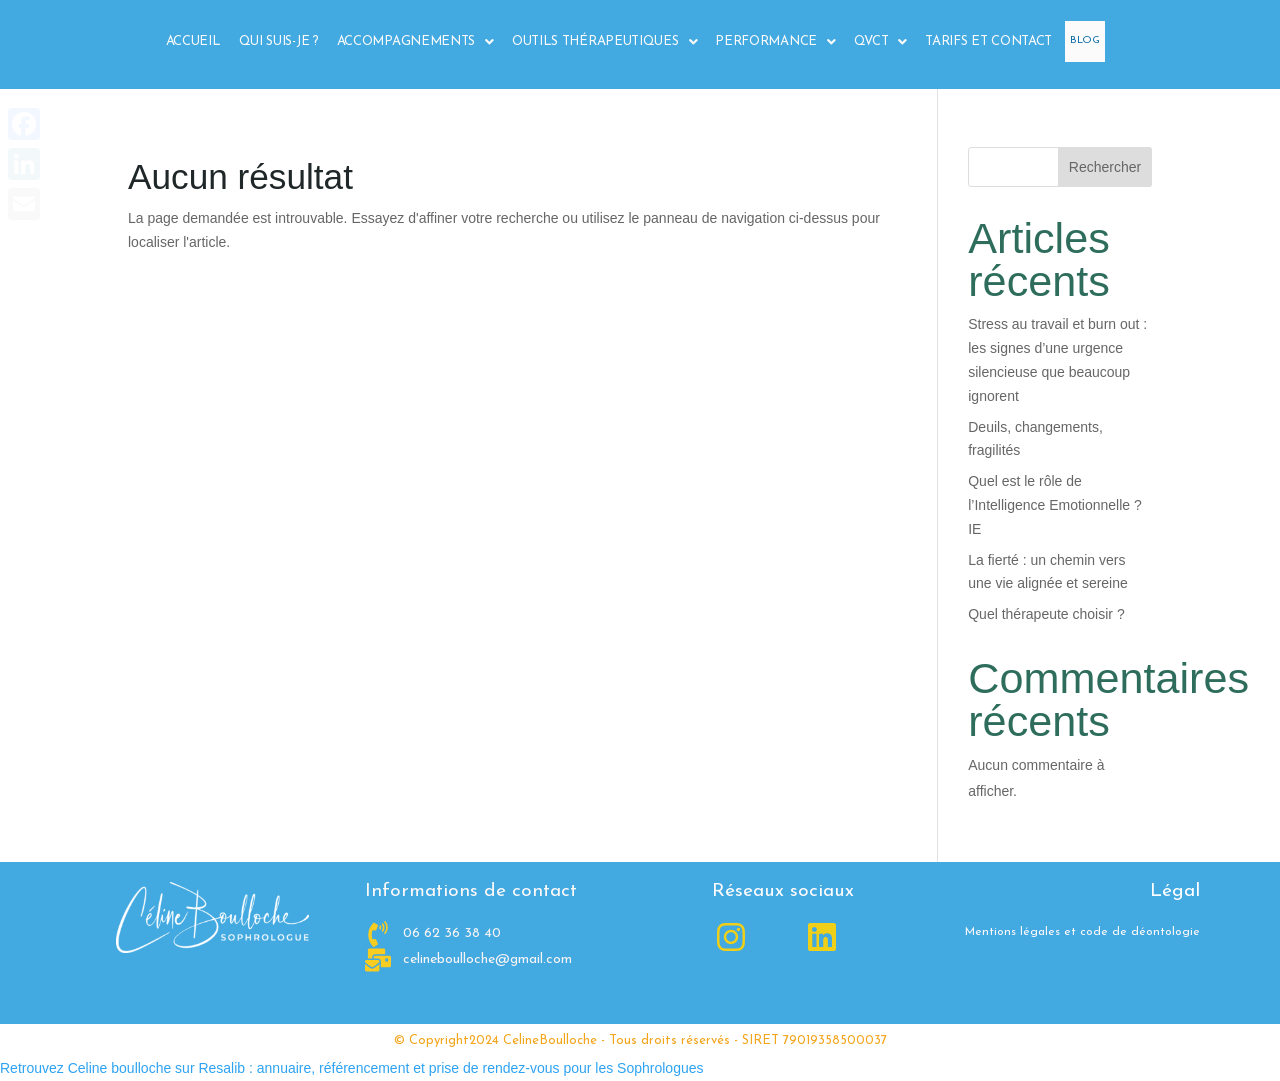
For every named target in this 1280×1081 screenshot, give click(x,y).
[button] (407, 41)
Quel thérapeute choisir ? (1046, 614)
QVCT (873, 42)
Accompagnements (407, 42)
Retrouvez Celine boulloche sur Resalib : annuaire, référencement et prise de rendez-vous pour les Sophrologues (352, 1068)
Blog (1081, 41)
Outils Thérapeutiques (596, 42)
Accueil (185, 41)
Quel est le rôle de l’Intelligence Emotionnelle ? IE (1055, 505)
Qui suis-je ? (271, 41)
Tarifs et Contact (980, 41)
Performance (767, 42)
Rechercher (1105, 167)
